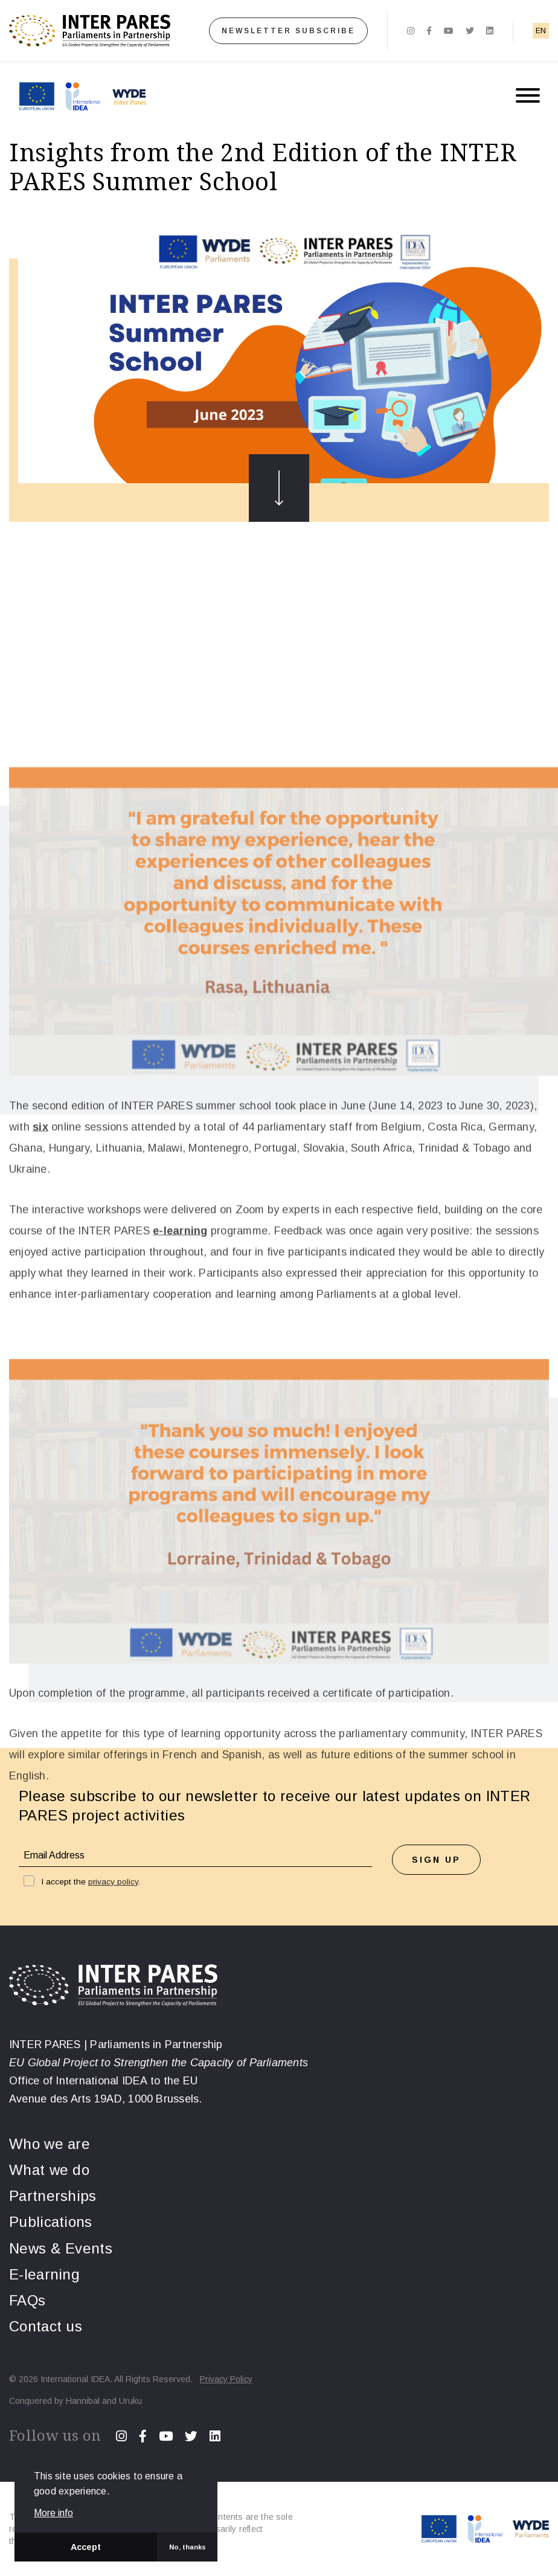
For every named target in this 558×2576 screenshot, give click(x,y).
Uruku (130, 2401)
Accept (86, 2547)
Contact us (45, 2326)
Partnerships (53, 2196)
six (40, 1440)
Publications (50, 2222)
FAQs (27, 2300)
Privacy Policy (226, 2379)
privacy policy (113, 1881)
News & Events (60, 2248)
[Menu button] (528, 96)
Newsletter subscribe (288, 31)
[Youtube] (449, 31)
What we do (49, 2170)
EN (541, 30)
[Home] (89, 30)
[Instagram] (410, 31)
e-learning (180, 1544)
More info (53, 2513)
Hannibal (83, 2401)
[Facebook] (429, 31)
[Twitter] (470, 31)
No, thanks (187, 2547)
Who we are (49, 2144)
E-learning (44, 2274)
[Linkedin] (489, 31)
